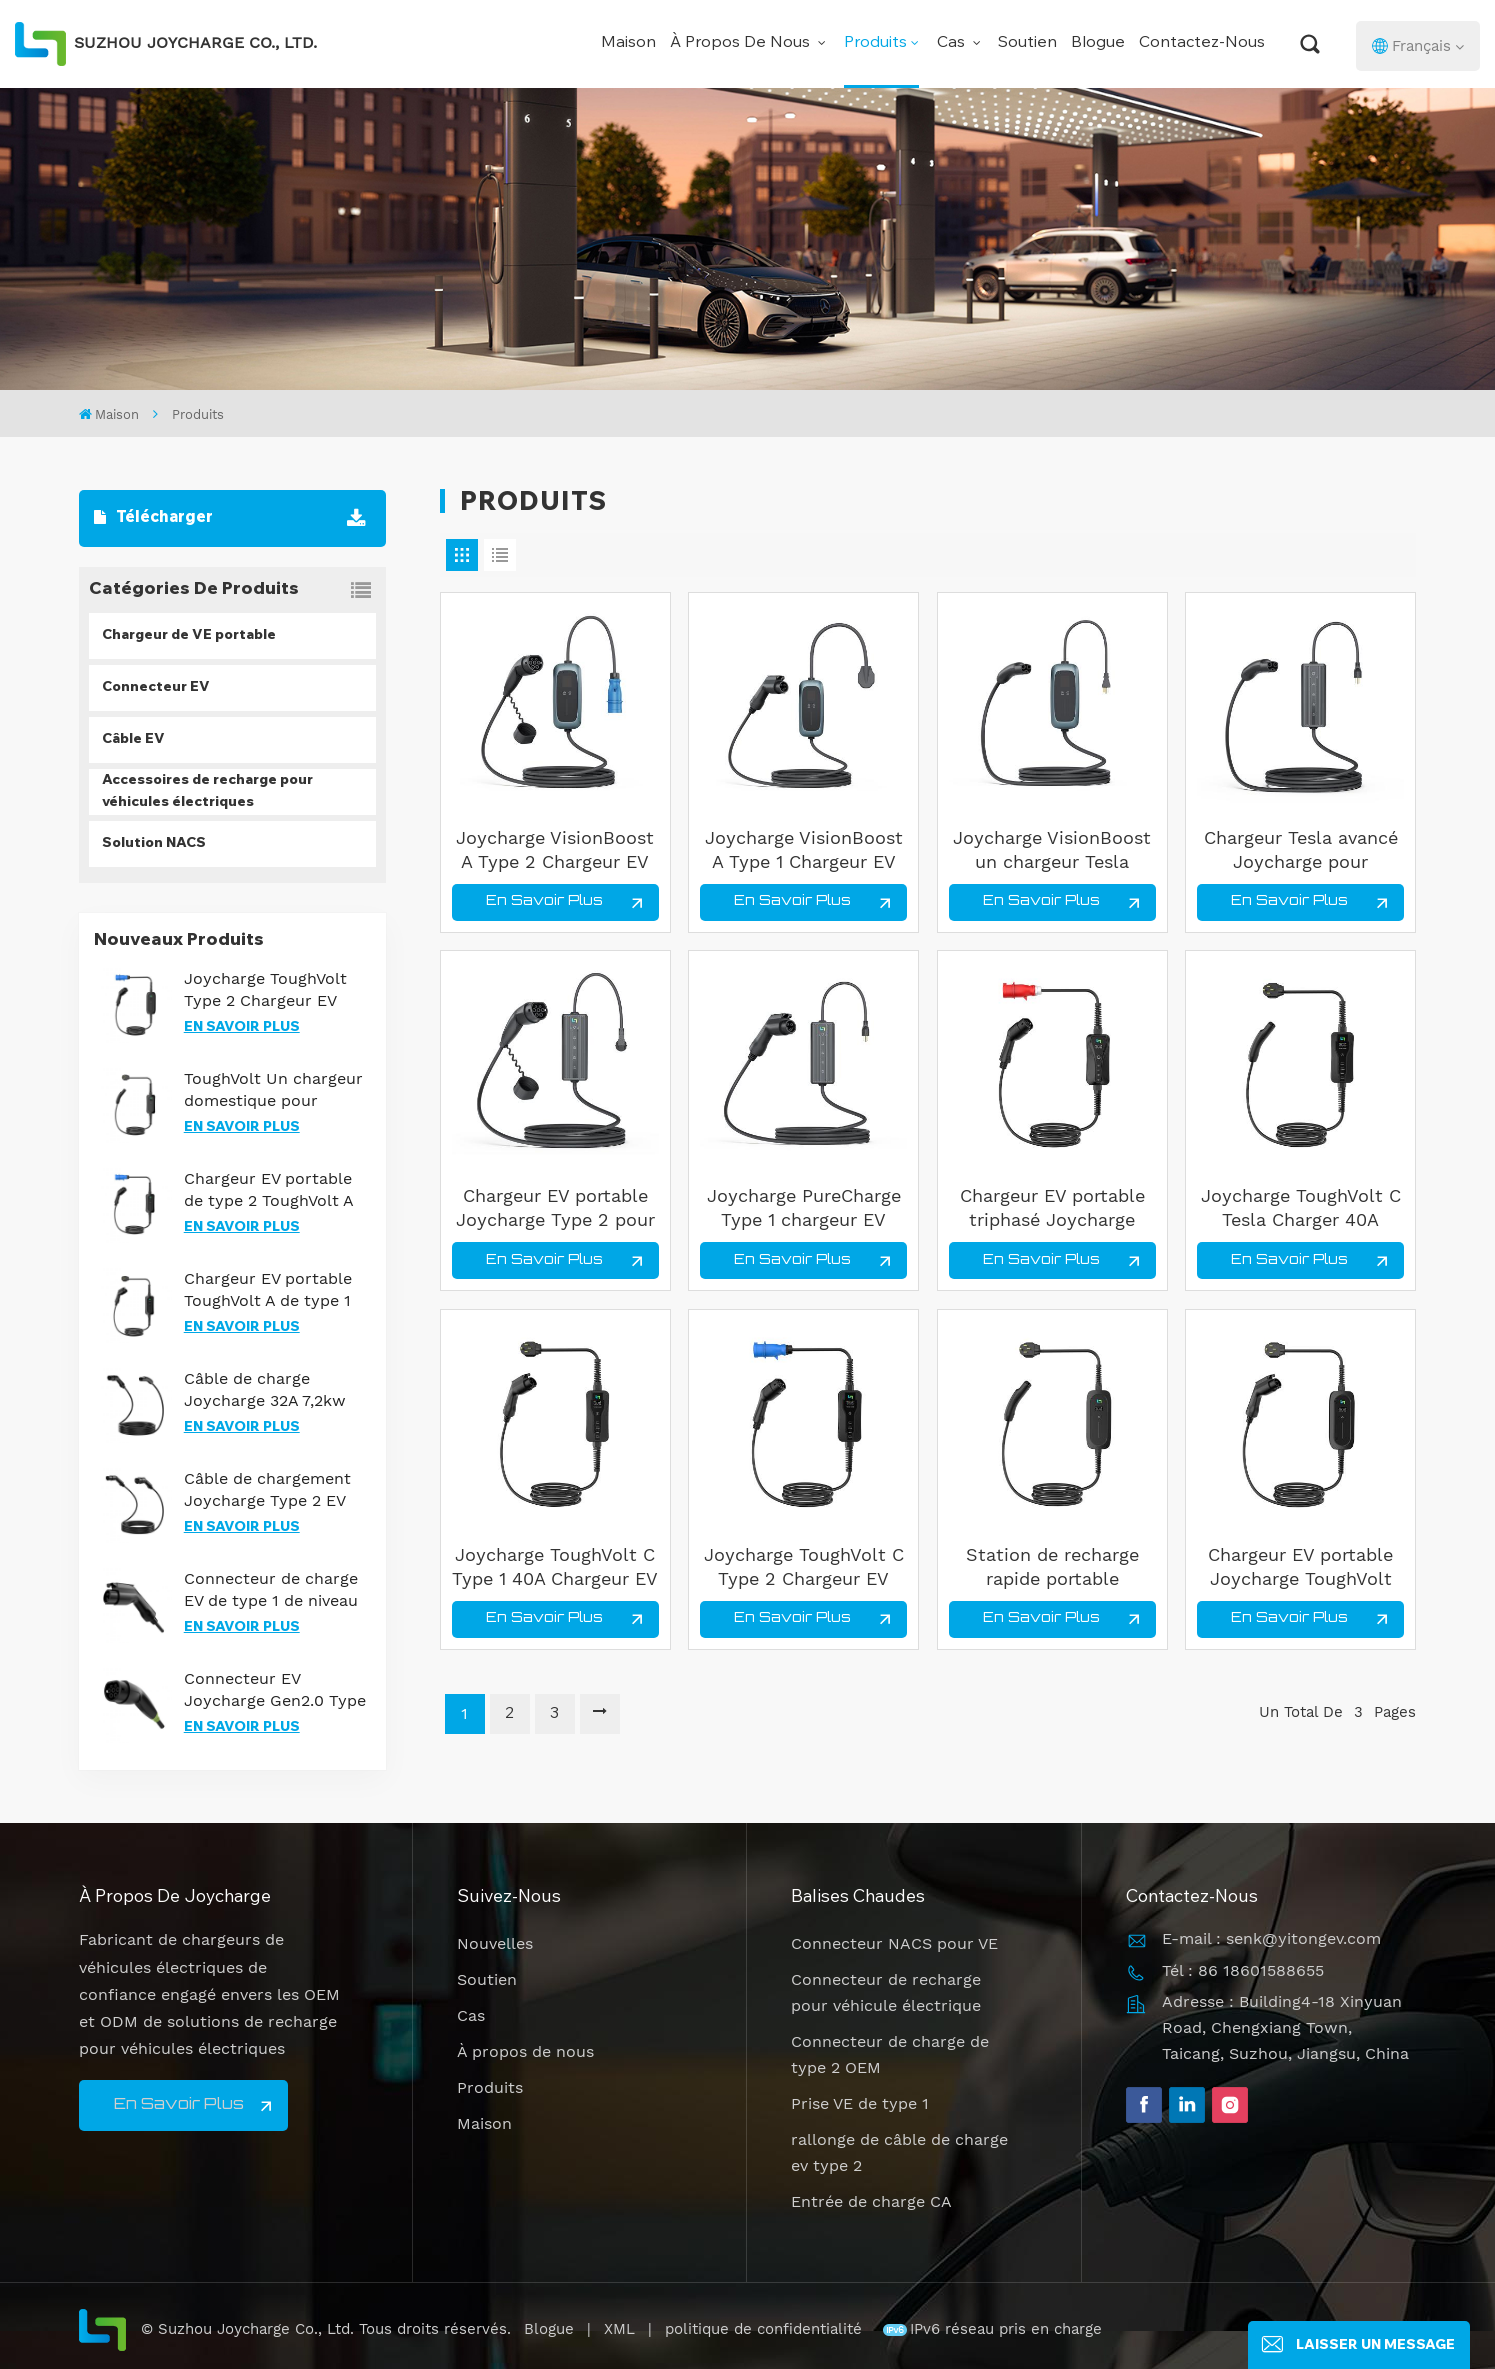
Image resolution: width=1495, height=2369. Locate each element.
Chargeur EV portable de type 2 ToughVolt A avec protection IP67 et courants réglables (275, 1190)
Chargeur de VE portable (189, 636)
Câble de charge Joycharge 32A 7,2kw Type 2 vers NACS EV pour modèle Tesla (265, 1390)
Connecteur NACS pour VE (894, 1943)
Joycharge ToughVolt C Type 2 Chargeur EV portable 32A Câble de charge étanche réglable (804, 1567)
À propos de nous (742, 43)
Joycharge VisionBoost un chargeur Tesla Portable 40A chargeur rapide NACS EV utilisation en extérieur (1052, 850)
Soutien (1027, 43)
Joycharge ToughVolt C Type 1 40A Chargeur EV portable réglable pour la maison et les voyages (555, 1567)
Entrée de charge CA (871, 2201)
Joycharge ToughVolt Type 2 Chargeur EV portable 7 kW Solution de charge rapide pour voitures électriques (274, 990)
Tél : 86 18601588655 (1243, 1970)
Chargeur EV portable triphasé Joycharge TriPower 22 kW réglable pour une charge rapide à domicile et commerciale (1052, 1208)
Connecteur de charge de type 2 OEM (890, 2054)
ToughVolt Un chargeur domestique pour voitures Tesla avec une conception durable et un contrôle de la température (274, 1090)
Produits (875, 43)
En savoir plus (242, 1028)
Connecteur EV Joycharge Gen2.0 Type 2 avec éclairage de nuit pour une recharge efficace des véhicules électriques (276, 1690)
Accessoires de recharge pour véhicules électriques (207, 792)
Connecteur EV (156, 688)
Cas (953, 43)
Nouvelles (495, 1943)
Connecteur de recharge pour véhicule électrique (886, 1992)
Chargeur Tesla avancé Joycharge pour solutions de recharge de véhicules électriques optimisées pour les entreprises (1301, 850)
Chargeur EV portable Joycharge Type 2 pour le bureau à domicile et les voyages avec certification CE (555, 1208)
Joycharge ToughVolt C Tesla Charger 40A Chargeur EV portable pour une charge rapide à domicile (1301, 1208)
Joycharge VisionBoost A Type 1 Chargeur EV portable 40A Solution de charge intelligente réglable (804, 850)
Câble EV (133, 740)
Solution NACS (154, 844)
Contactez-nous (1202, 43)
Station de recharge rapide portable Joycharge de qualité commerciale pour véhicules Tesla (1052, 1567)
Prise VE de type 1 (860, 2103)
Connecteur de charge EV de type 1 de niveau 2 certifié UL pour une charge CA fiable (271, 1590)
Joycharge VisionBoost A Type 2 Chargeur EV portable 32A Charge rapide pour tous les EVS (555, 850)
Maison (628, 43)
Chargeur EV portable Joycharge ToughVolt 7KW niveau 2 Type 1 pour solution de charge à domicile (1300, 1567)
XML (619, 2329)
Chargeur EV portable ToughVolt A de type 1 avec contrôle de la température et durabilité (268, 1290)
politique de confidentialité (766, 2329)
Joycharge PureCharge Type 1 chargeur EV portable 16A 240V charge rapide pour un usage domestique (804, 1208)
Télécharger (153, 518)
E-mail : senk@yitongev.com (1271, 1938)
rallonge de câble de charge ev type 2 (899, 2152)
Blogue (1098, 43)
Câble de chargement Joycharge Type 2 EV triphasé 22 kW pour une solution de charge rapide (274, 1490)
